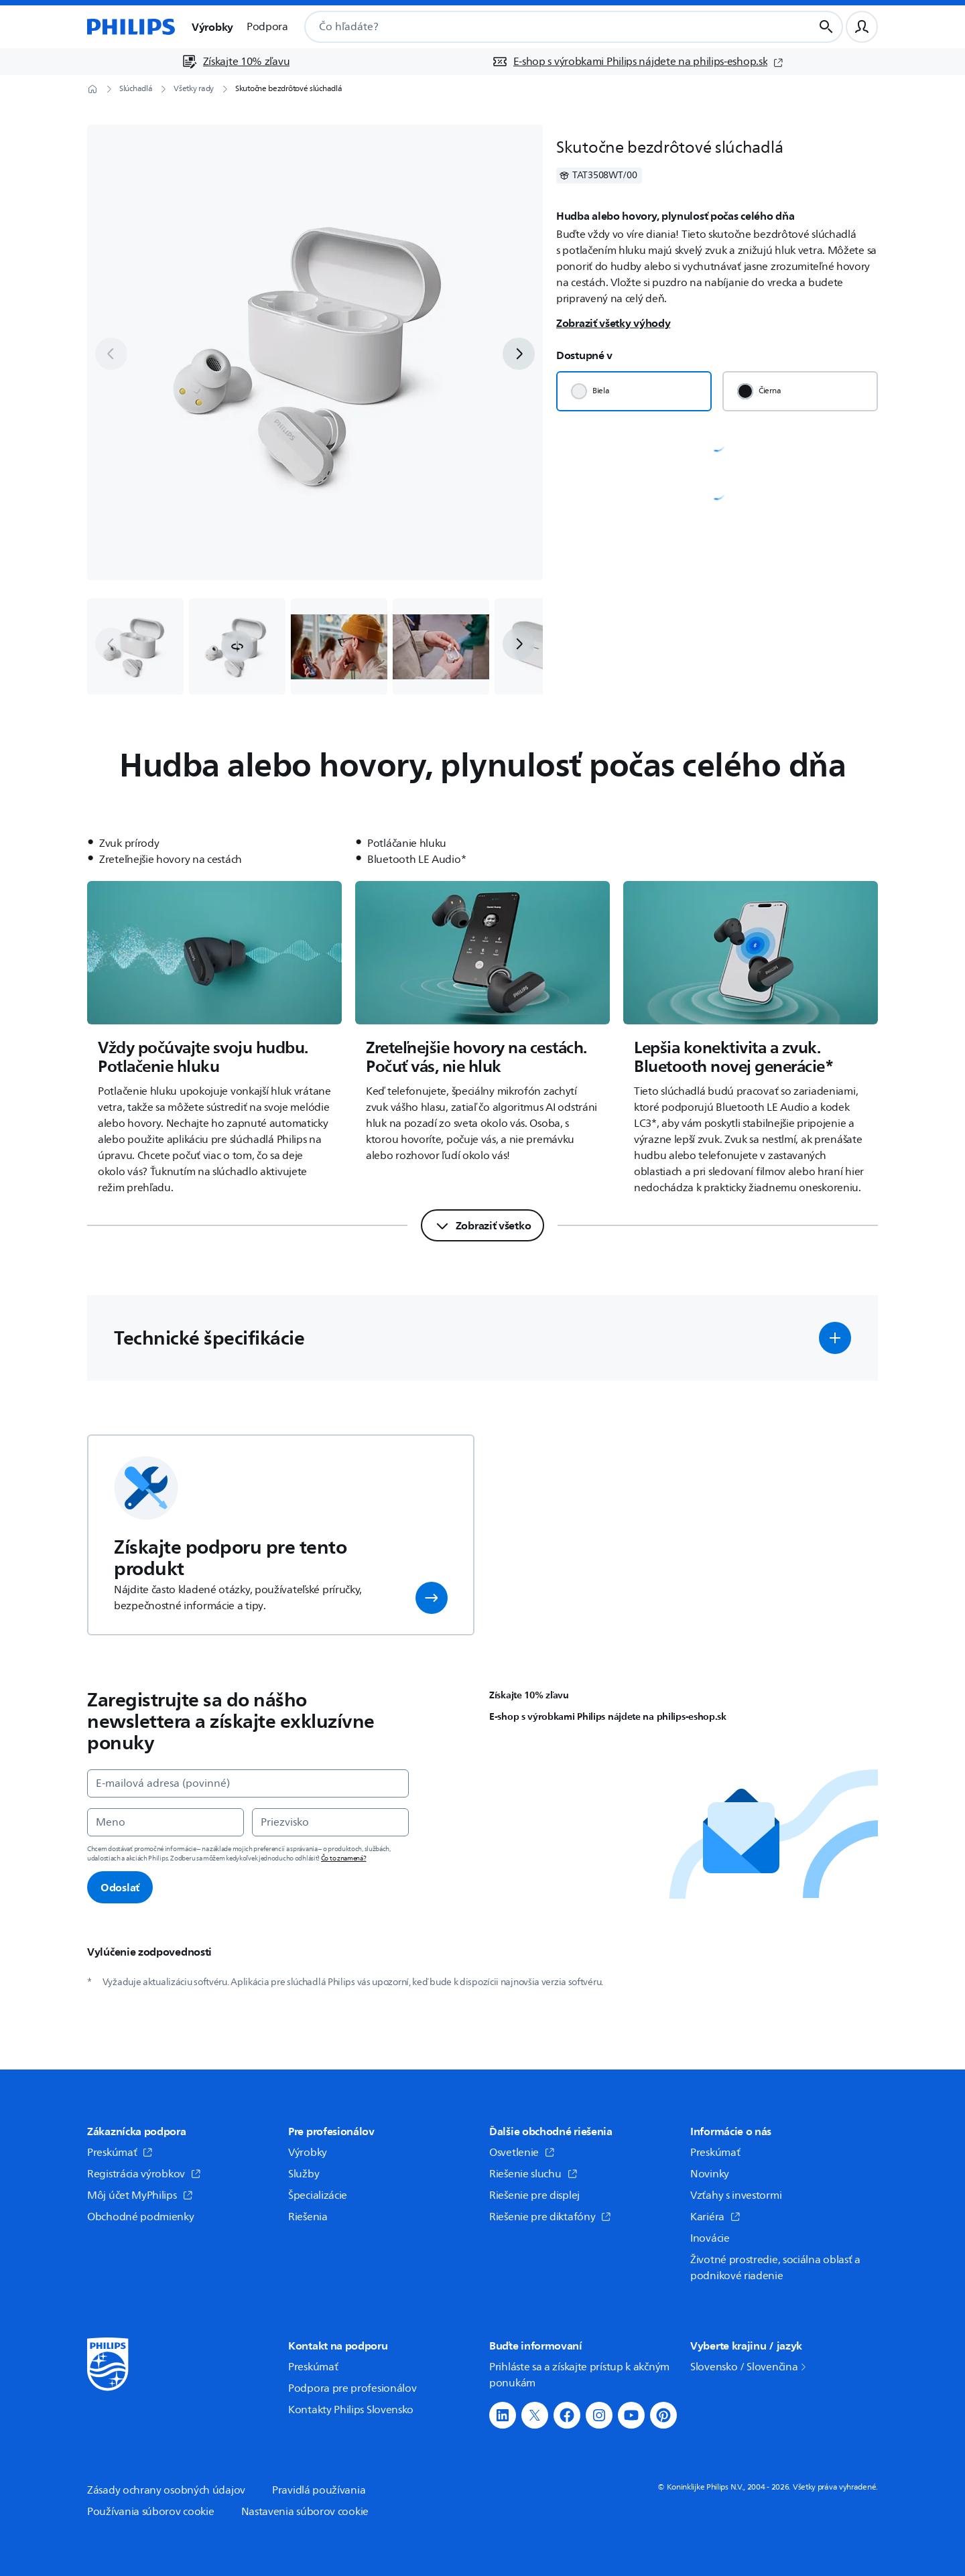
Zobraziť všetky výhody (613, 323)
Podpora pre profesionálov (352, 2388)
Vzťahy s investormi (735, 2195)
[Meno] (165, 1822)
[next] (519, 354)
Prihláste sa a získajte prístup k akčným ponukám (579, 2375)
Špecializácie (317, 2195)
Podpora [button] (267, 27)
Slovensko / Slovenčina (749, 2367)
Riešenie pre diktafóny (550, 2217)
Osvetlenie (522, 2153)
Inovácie (710, 2238)
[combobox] (542, 27)
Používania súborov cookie (150, 2512)
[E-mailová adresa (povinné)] (248, 1783)
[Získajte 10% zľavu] (236, 62)
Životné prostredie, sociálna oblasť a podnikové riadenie (775, 2268)
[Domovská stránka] (131, 27)
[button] (237, 646)
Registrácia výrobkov (144, 2174)
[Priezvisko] (330, 1822)
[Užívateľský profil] (862, 27)
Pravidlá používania (318, 2490)
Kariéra (715, 2217)
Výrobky (307, 2153)
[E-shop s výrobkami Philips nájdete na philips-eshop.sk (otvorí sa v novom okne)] (638, 62)
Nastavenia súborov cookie (305, 2512)
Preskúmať (120, 2153)
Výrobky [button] (212, 27)
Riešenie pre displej (534, 2195)
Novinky (709, 2174)
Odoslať (120, 1887)
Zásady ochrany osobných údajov (166, 2490)
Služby (303, 2174)
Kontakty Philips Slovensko (350, 2410)
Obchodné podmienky (140, 2217)
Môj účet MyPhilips (140, 2195)
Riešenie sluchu (533, 2174)
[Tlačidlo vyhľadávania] (826, 26)
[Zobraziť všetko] (483, 1225)
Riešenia (308, 2217)
